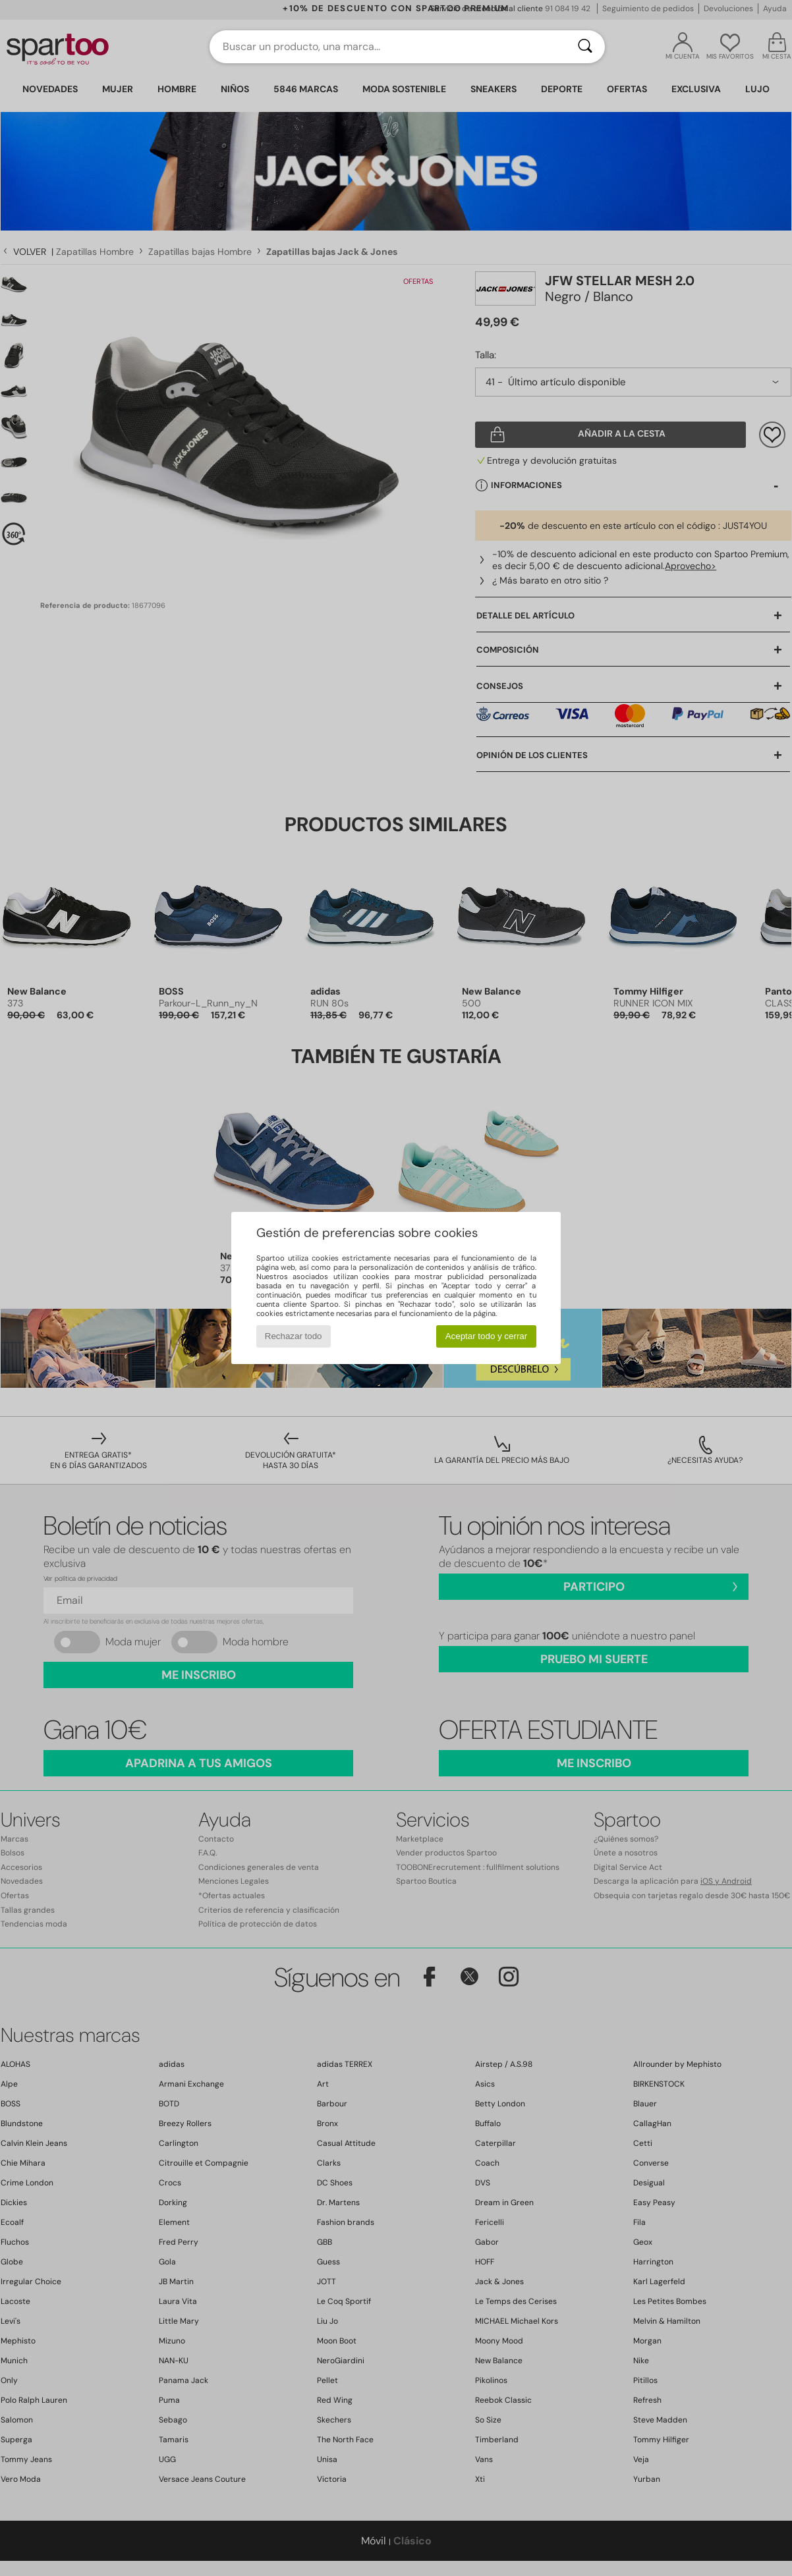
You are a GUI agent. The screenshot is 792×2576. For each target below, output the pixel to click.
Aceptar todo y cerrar (486, 1336)
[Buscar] (585, 46)
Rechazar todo (293, 1336)
